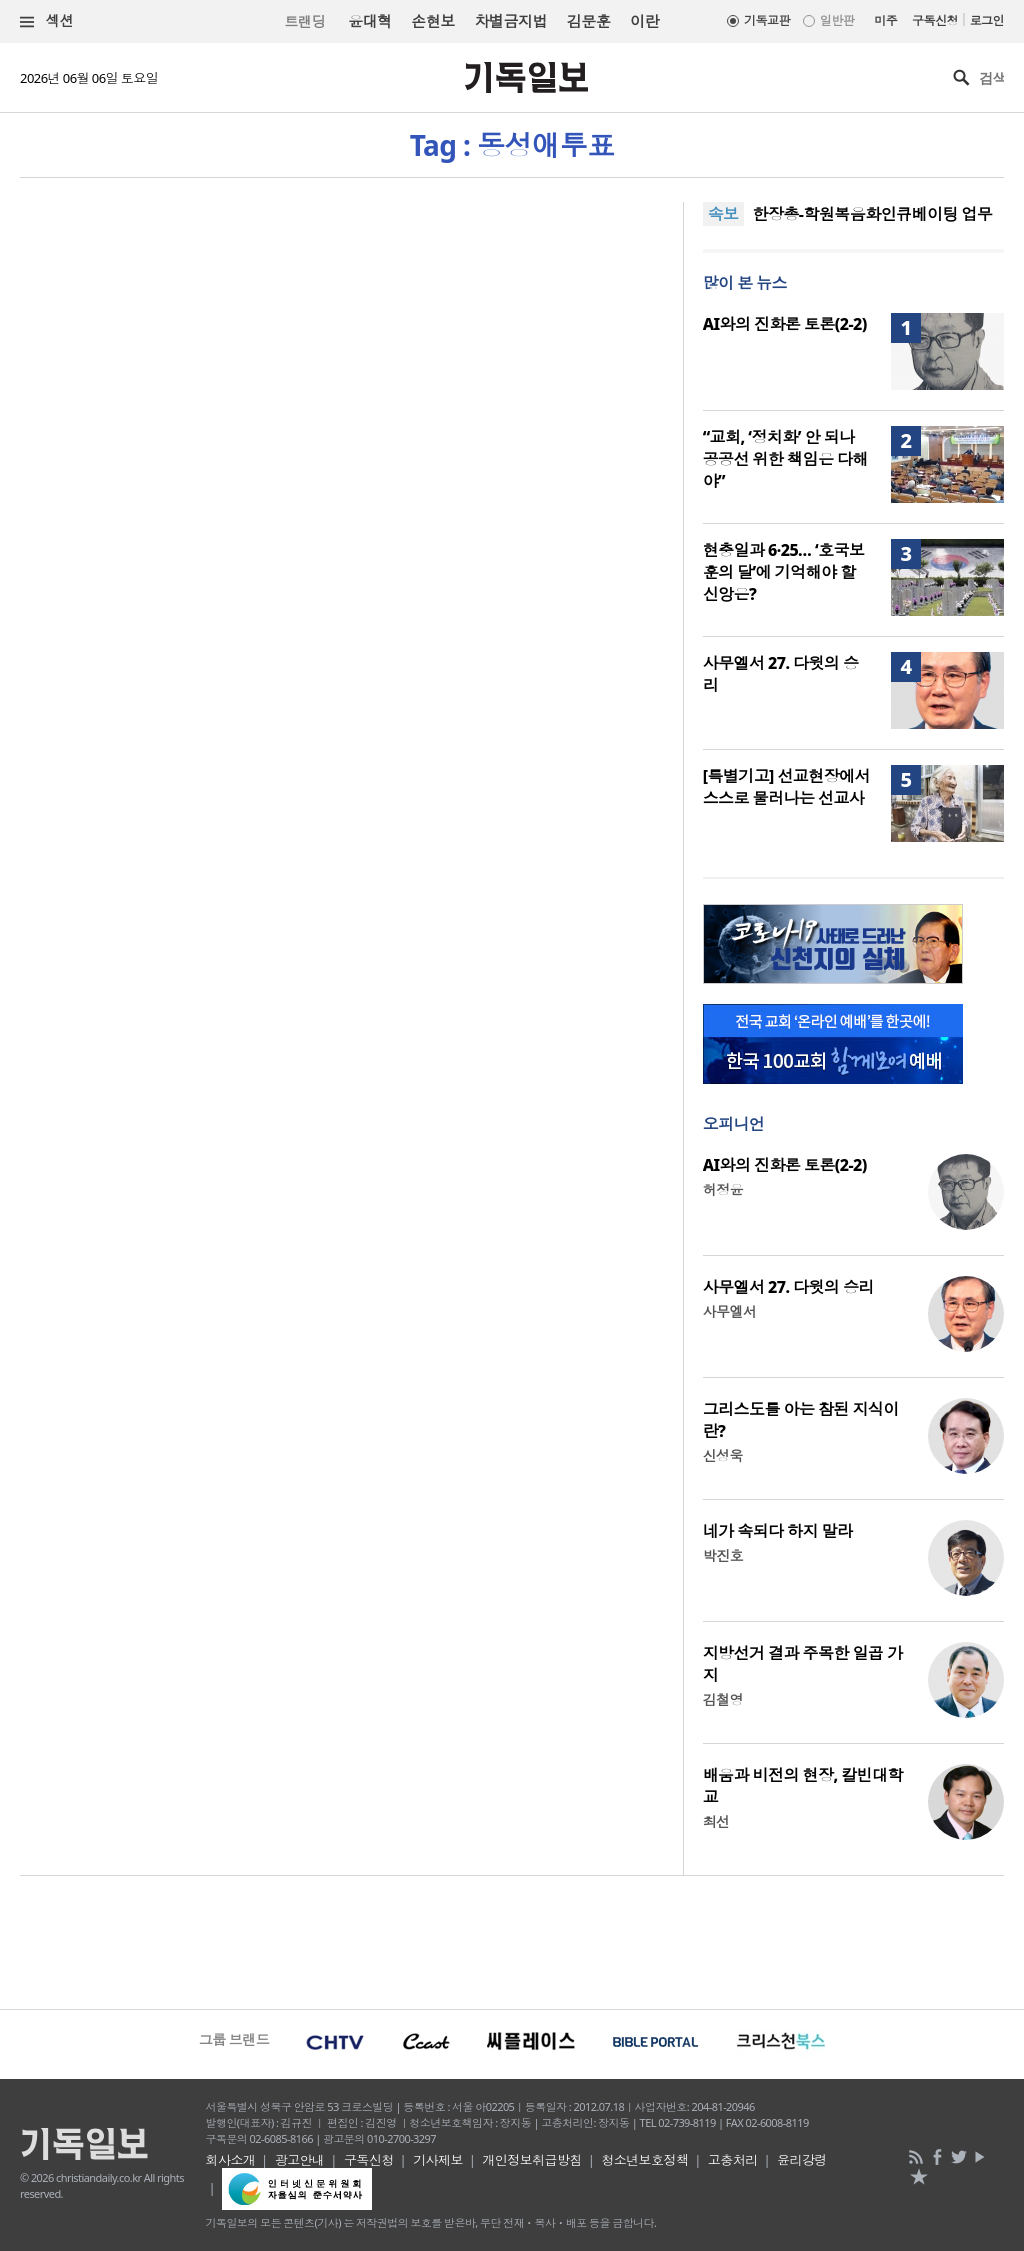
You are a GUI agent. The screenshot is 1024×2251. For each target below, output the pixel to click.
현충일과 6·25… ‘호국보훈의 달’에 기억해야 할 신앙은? (784, 572)
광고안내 (300, 2160)
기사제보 (438, 2160)
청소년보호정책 (644, 2160)
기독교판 (767, 20)
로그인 (987, 20)
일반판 (837, 20)
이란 (644, 21)
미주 (885, 20)
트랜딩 (305, 21)
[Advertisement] (512, 1940)
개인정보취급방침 (532, 2160)
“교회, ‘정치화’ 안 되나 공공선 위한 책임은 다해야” (785, 459)
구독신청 (935, 20)
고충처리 (733, 2160)
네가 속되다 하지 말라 (778, 1531)
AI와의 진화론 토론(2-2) (785, 324)
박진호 (723, 1555)
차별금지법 (511, 21)
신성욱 (723, 1455)
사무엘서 (730, 1311)
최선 (716, 1821)
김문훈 (588, 21)
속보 (723, 214)
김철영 (723, 1699)
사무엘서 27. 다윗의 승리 (788, 1287)
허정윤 (723, 1189)
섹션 (47, 21)
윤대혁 (369, 21)
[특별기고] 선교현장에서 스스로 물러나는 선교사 (786, 787)
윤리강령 (802, 2160)
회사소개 (231, 2160)
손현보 (432, 21)
